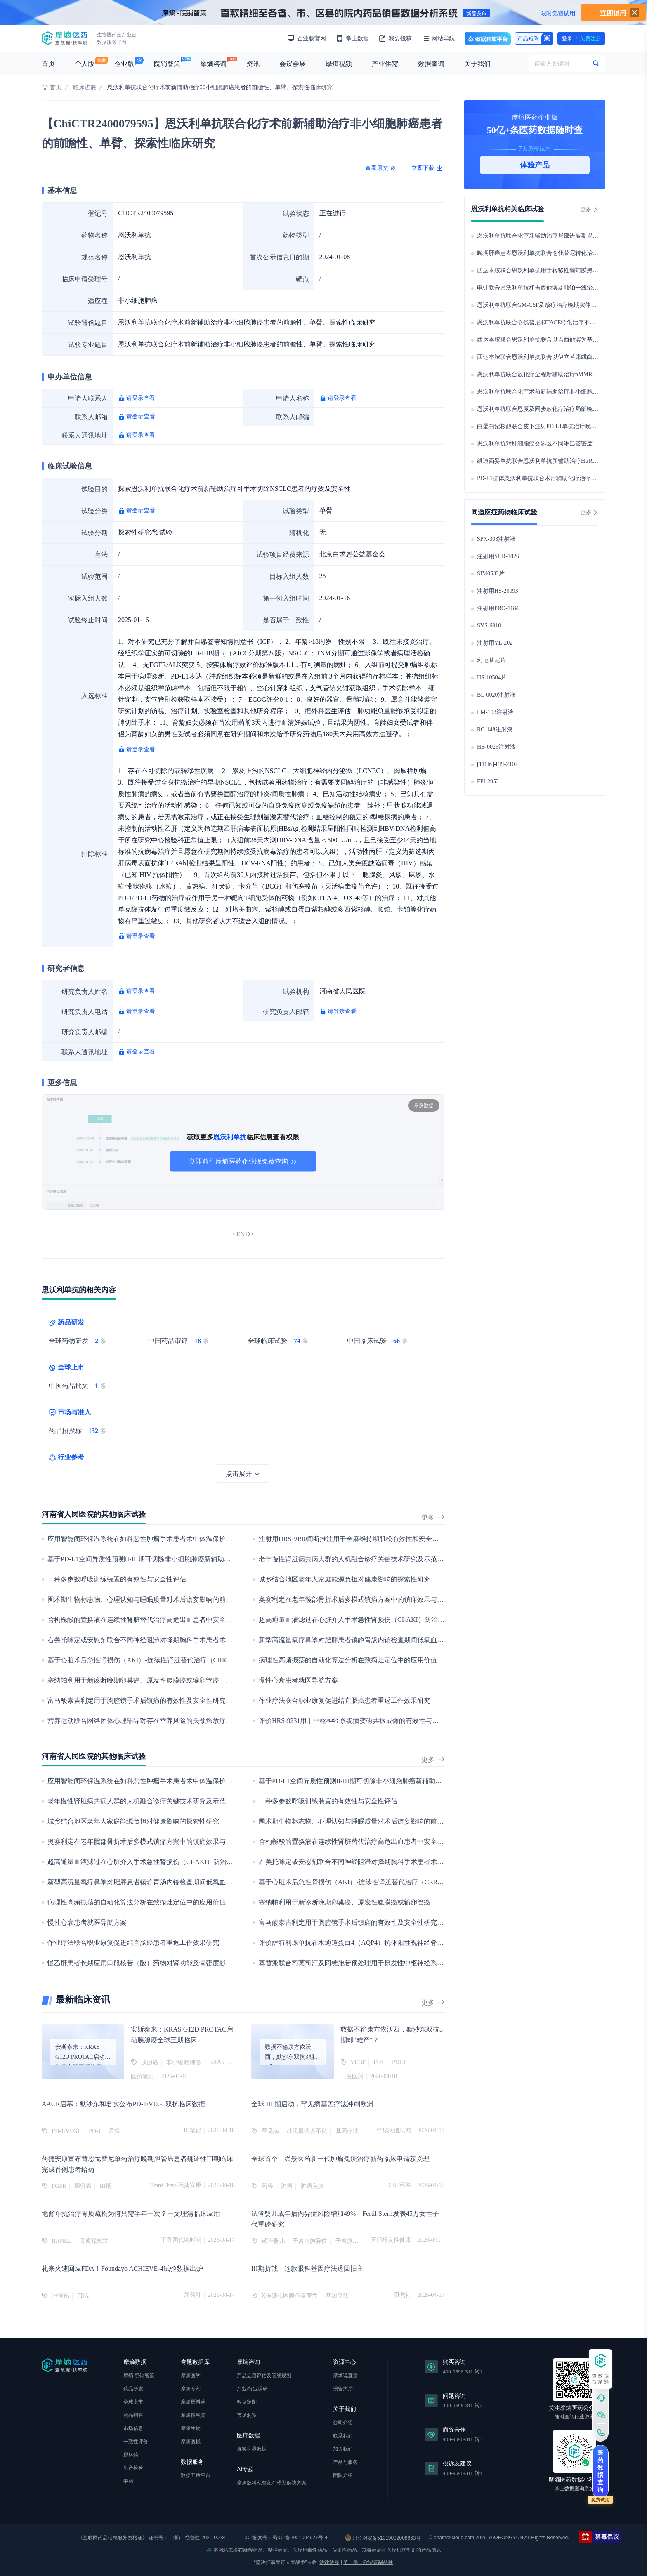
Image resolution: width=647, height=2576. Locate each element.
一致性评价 (135, 2441)
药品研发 (133, 2389)
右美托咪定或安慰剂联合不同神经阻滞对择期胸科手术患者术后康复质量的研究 (163, 1639)
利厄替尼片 (491, 660)
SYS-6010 (489, 625)
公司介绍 (343, 2422)
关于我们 (477, 63)
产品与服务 (345, 2462)
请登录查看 (140, 398)
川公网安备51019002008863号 (383, 2537)
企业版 (124, 63)
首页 (48, 63)
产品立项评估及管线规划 (264, 2375)
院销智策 (167, 63)
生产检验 (133, 2468)
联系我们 (343, 2436)
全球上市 (133, 2402)
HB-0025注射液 (496, 747)
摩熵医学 (191, 2375)
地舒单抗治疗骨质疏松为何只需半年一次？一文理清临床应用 (131, 2213)
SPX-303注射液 (496, 539)
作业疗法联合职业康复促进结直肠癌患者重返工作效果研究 (344, 1700)
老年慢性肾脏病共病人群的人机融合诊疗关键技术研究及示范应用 (354, 1559)
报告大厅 (343, 2389)
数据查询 (431, 63)
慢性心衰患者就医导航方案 (298, 1680)
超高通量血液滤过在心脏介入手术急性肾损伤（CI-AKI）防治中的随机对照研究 (375, 1619)
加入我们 (343, 2449)
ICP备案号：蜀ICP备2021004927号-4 (285, 2538)
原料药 (130, 2455)
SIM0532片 (491, 573)
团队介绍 (343, 2475)
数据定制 (247, 2402)
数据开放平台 (488, 38)
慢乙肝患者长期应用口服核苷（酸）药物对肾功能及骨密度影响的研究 (149, 1962)
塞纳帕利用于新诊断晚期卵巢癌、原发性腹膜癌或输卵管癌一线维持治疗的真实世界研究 (176, 1680)
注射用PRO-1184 (498, 608)
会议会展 (292, 63)
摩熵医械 (191, 2441)
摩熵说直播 (345, 2375)
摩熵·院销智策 (138, 2375)
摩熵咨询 (213, 63)
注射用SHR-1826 (498, 556)
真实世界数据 (252, 2449)
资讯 (253, 63)
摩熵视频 (339, 63)
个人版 (84, 63)
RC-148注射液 (494, 729)
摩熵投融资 (193, 2415)
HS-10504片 (492, 677)
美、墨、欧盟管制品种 (368, 2562)
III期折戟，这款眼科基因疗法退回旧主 (307, 2268)
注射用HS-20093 (497, 591)
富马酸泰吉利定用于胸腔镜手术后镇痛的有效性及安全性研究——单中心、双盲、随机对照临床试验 (192, 1700)
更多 (432, 1517)
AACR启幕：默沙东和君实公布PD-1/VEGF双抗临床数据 (123, 2103)
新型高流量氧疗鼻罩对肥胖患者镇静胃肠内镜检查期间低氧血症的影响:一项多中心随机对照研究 (398, 1639)
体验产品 (535, 165)
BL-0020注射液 (496, 695)
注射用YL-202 (494, 643)
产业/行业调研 (252, 2389)
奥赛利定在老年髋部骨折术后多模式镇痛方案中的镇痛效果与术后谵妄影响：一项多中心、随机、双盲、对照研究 (424, 1599)
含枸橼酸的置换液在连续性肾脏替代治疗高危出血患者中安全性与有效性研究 (159, 1619)
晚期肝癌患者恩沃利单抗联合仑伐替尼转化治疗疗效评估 (549, 253)
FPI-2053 (488, 781)
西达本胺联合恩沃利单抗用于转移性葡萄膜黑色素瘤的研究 (552, 270)
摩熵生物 (191, 2428)
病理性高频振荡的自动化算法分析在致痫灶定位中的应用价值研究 (354, 1660)
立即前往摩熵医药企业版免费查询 (243, 1161)
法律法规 (329, 2562)
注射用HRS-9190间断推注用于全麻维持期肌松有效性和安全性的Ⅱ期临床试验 (372, 1538)
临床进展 (84, 87)
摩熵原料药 (193, 2402)
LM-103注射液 (495, 712)
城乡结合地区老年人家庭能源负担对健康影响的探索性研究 (344, 1579)
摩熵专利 (191, 2389)
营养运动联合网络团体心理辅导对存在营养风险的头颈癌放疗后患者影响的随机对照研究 (176, 1720)
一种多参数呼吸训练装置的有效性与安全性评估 (116, 1579)
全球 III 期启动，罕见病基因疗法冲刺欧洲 (312, 2103)
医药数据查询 (600, 2471)
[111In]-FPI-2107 (497, 764)
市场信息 (133, 2428)
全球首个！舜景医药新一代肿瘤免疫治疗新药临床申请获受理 (340, 2158)
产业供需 (385, 63)
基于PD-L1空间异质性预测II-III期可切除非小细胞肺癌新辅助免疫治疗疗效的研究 (165, 1559)
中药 (128, 2481)
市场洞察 (247, 2415)
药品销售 (133, 2415)
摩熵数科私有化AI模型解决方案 (272, 2483)
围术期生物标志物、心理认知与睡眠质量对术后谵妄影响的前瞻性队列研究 (156, 1599)
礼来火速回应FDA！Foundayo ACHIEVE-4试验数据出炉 (122, 2268)
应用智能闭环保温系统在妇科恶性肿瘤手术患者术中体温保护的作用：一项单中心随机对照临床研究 (192, 1538)
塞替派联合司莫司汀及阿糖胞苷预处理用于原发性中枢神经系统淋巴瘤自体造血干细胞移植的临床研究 (407, 1962)
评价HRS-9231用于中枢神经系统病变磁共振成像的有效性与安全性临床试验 (368, 1720)
